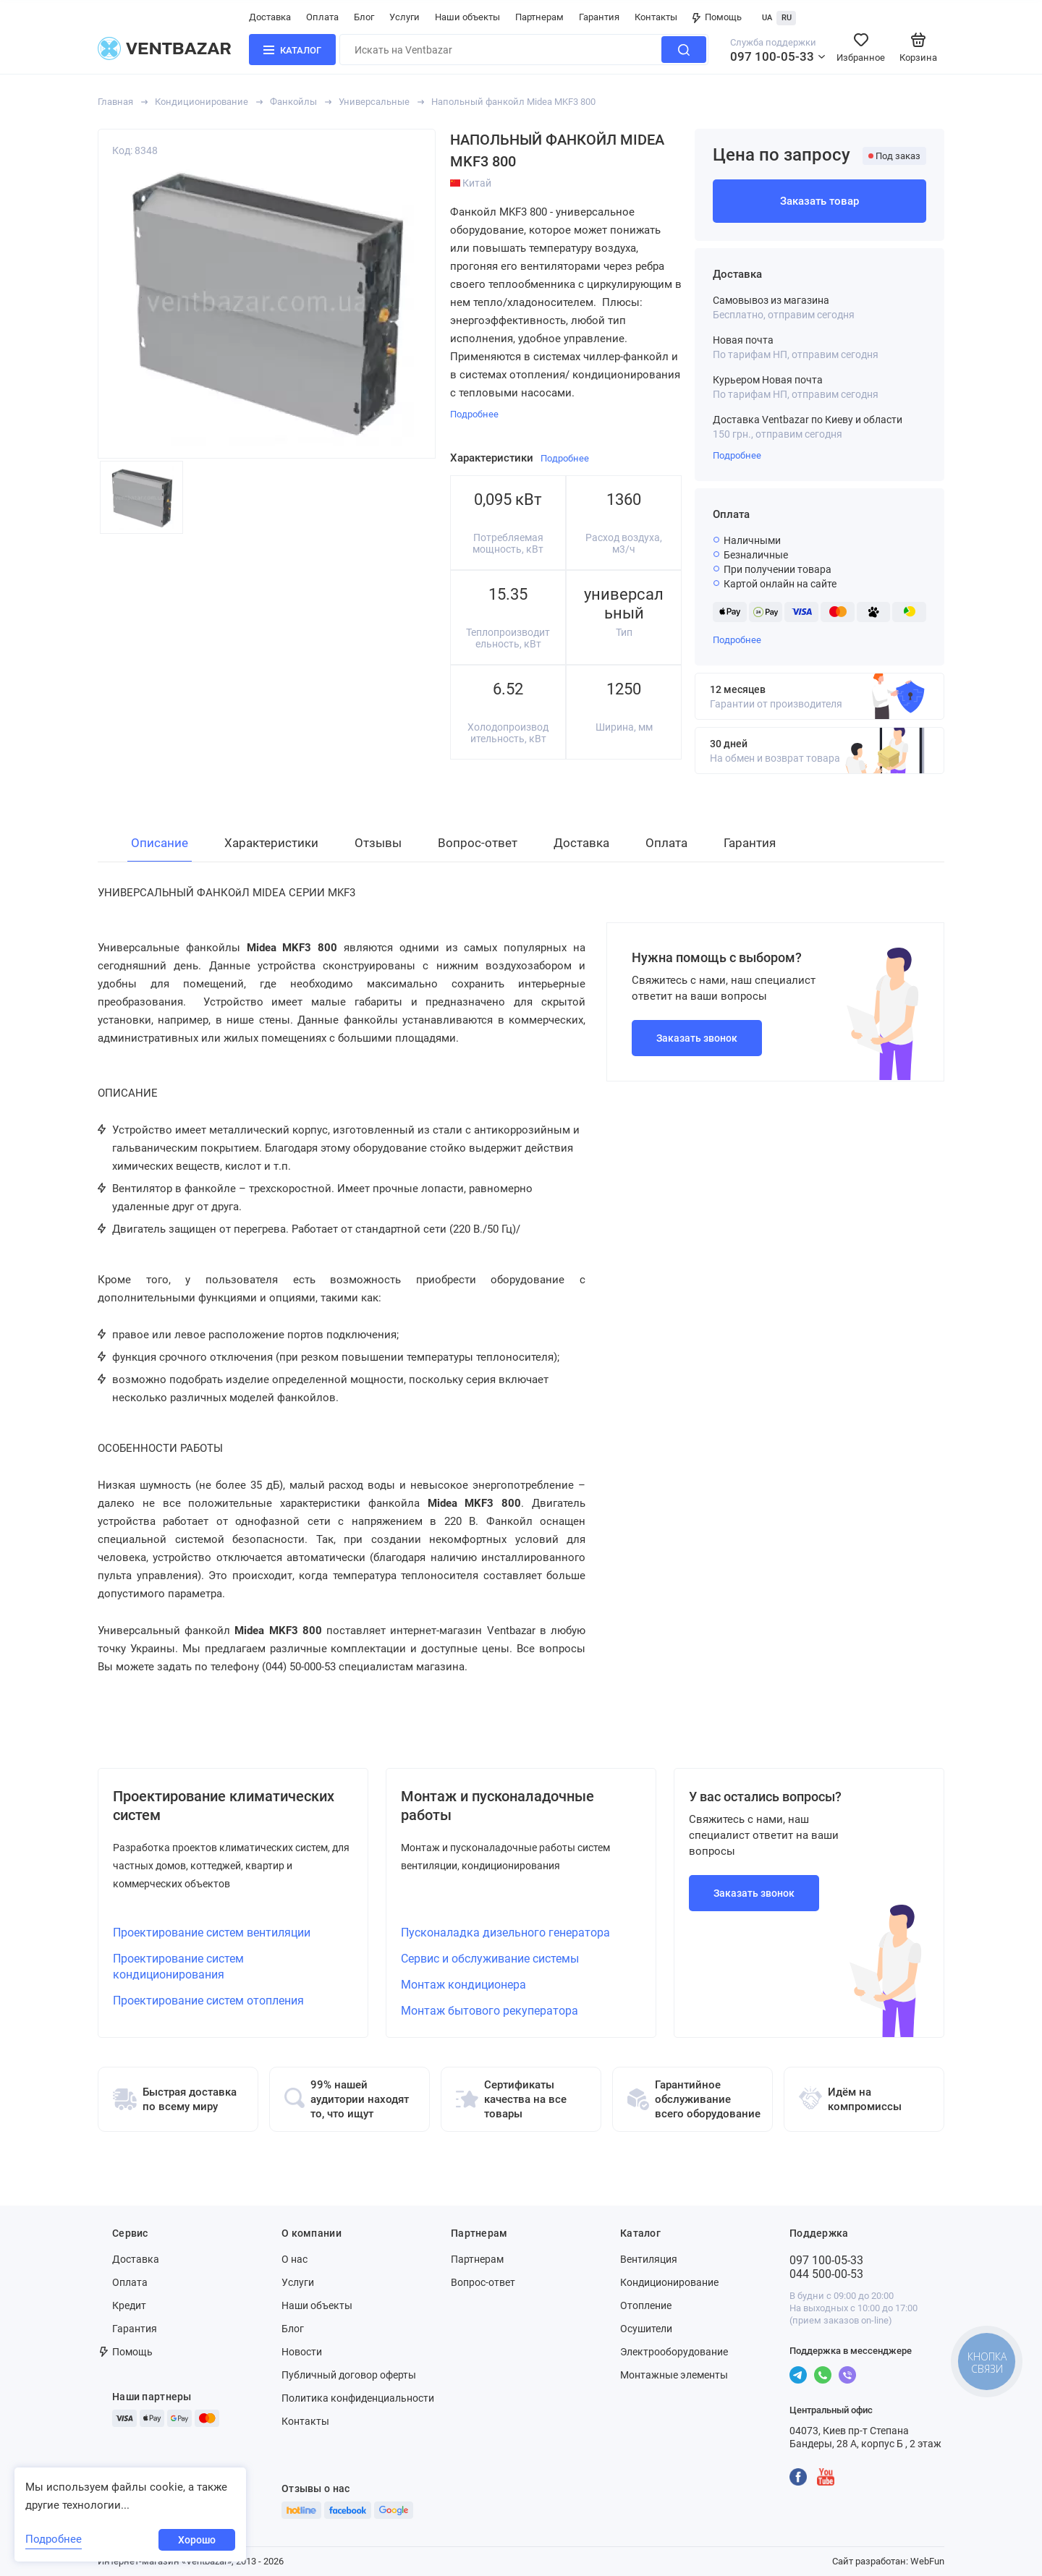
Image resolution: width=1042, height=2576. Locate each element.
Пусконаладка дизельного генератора (505, 1932)
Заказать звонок (696, 1038)
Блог (364, 17)
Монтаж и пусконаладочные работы (497, 1806)
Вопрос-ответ (483, 2282)
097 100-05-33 (772, 56)
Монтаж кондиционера (463, 1984)
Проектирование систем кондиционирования (178, 1966)
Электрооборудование (674, 2352)
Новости (301, 2352)
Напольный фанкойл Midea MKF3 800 (513, 101)
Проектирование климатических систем (223, 1806)
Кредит (129, 2305)
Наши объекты (467, 17)
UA (767, 17)
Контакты (656, 17)
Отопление (646, 2305)
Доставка (270, 17)
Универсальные (374, 101)
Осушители (646, 2328)
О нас (294, 2259)
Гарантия (599, 17)
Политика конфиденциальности (357, 2398)
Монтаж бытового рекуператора (489, 2011)
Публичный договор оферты (348, 2375)
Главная (115, 101)
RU (787, 17)
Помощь (717, 17)
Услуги (404, 17)
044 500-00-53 (826, 2274)
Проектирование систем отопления (208, 2000)
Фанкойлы (293, 101)
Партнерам (539, 17)
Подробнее (737, 455)
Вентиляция (648, 2259)
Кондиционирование (201, 101)
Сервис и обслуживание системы (490, 1958)
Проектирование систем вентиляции (211, 1932)
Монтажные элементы (674, 2375)
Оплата (322, 17)
